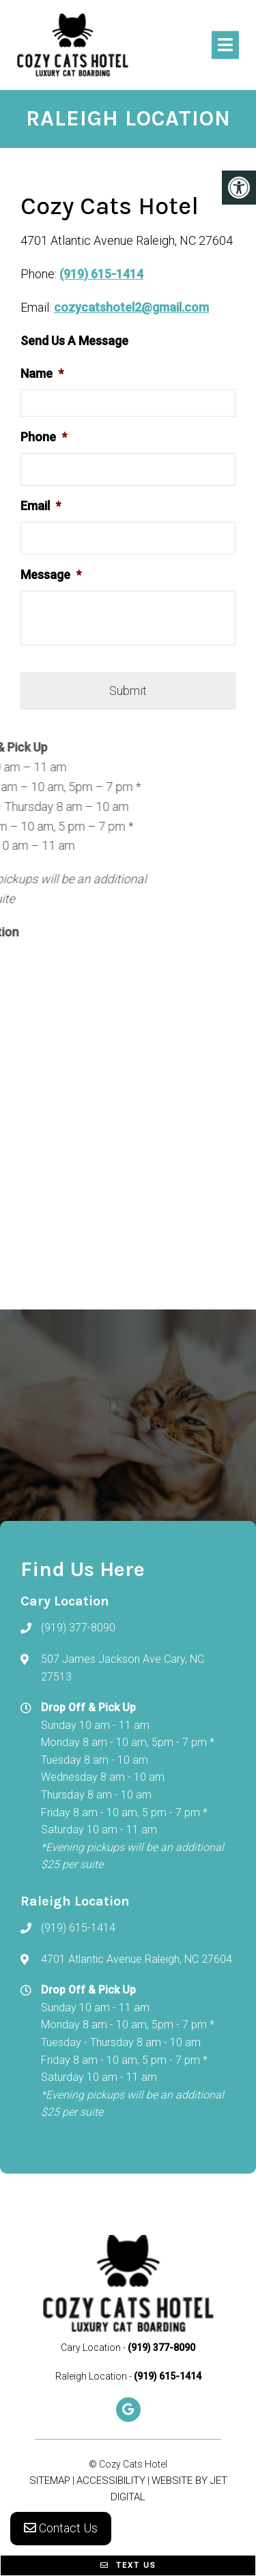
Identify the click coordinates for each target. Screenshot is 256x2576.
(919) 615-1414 (101, 274)
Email (40, 506)
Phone (43, 437)
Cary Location (92, 2347)
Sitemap (49, 2480)
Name (41, 373)
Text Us (128, 2565)
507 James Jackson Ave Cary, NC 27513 (122, 1668)
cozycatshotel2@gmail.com (131, 307)
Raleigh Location (92, 2376)
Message (50, 574)
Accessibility (110, 2480)
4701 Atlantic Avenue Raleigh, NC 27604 (136, 1959)
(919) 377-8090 (78, 1627)
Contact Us (61, 2528)
